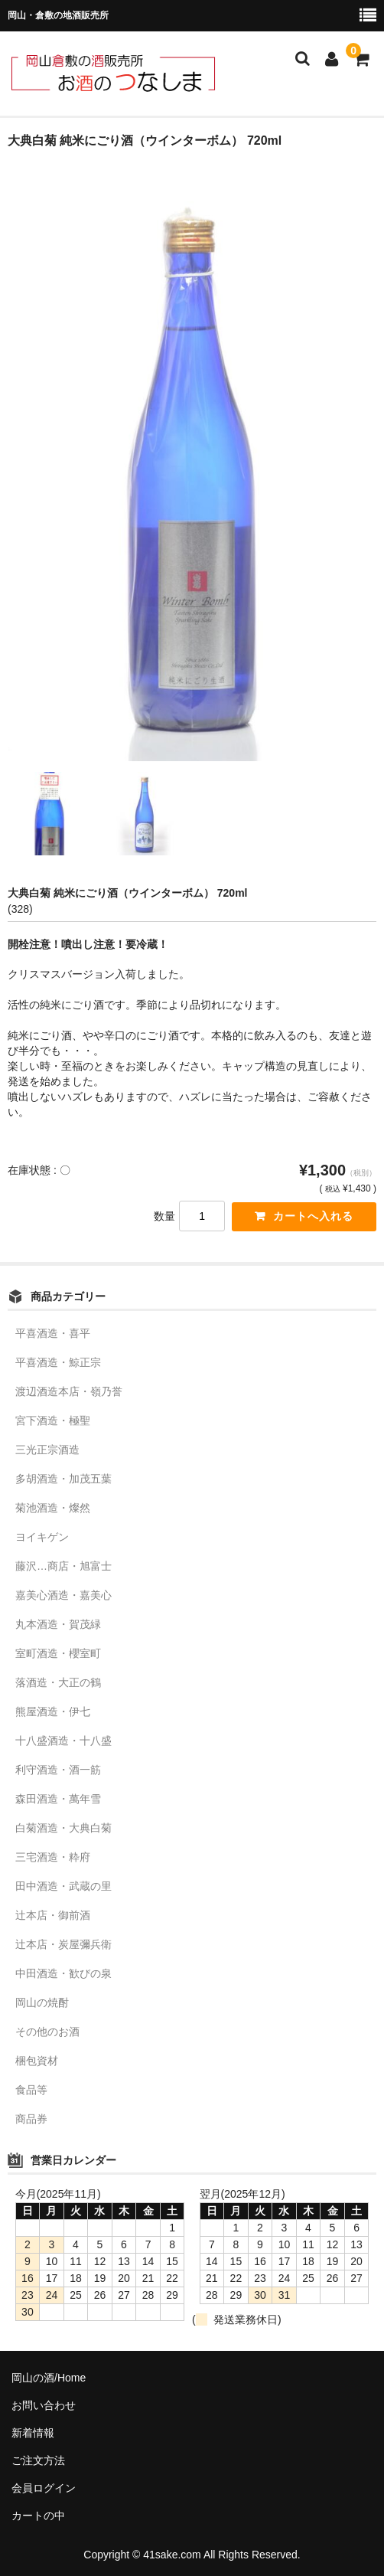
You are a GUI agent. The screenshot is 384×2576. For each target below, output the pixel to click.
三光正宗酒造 (47, 1449)
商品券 (31, 2119)
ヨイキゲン (42, 1537)
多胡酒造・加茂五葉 (63, 1479)
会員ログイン (43, 2488)
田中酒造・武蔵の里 (63, 1886)
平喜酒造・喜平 (52, 1333)
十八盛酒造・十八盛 (63, 1740)
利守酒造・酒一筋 (58, 1770)
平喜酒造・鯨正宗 (58, 1362)
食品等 (31, 2090)
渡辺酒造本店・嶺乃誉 (68, 1391)
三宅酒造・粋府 (52, 1857)
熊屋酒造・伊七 (52, 1711)
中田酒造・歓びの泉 (63, 1973)
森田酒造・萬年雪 (58, 1799)
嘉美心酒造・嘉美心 (63, 1595)
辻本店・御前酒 (52, 1915)
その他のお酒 (47, 2031)
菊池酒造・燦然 (52, 1508)
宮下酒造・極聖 (52, 1420)
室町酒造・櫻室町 (58, 1653)
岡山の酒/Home (48, 2378)
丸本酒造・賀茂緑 (58, 1624)
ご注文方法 (38, 2460)
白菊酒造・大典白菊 (63, 1828)
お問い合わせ (43, 2405)
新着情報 (32, 2433)
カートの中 (38, 2515)
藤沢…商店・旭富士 (63, 1566)
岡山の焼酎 (42, 2002)
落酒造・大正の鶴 (58, 1682)
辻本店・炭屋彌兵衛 (63, 1944)
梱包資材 (36, 2061)
